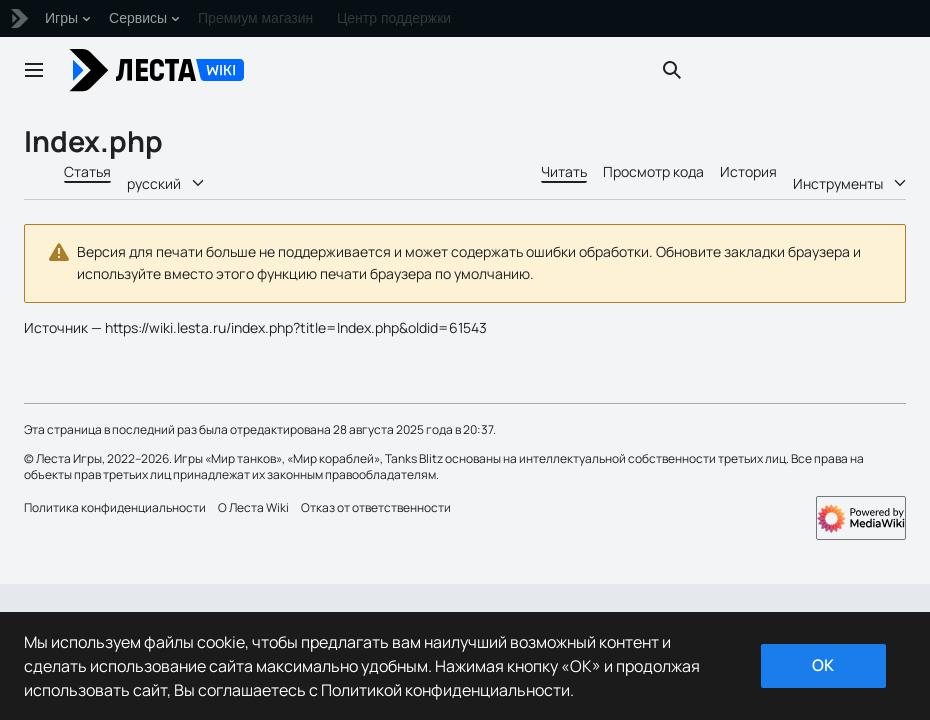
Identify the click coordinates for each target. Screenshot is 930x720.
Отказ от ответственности (376, 507)
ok (823, 665)
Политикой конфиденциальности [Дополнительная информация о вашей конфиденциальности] (445, 690)
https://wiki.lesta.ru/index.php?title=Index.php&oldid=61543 (296, 327)
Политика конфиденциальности (115, 507)
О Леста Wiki (253, 507)
